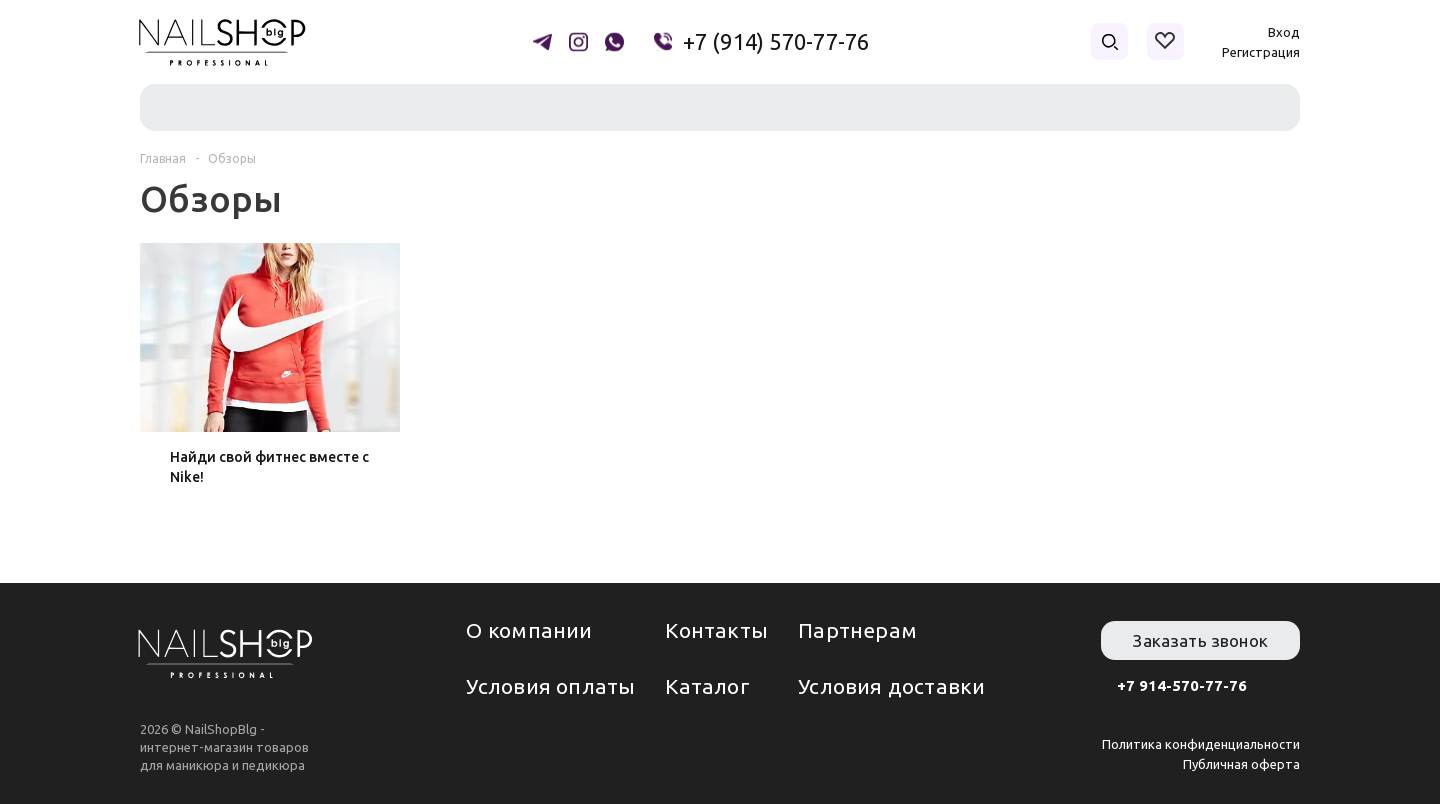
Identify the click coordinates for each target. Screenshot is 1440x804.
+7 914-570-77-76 (1182, 685)
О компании (529, 630)
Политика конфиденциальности (1201, 744)
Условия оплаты (550, 686)
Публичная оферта (1241, 764)
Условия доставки (891, 686)
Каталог (707, 686)
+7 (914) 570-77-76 (776, 42)
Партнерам (857, 630)
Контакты (716, 630)
